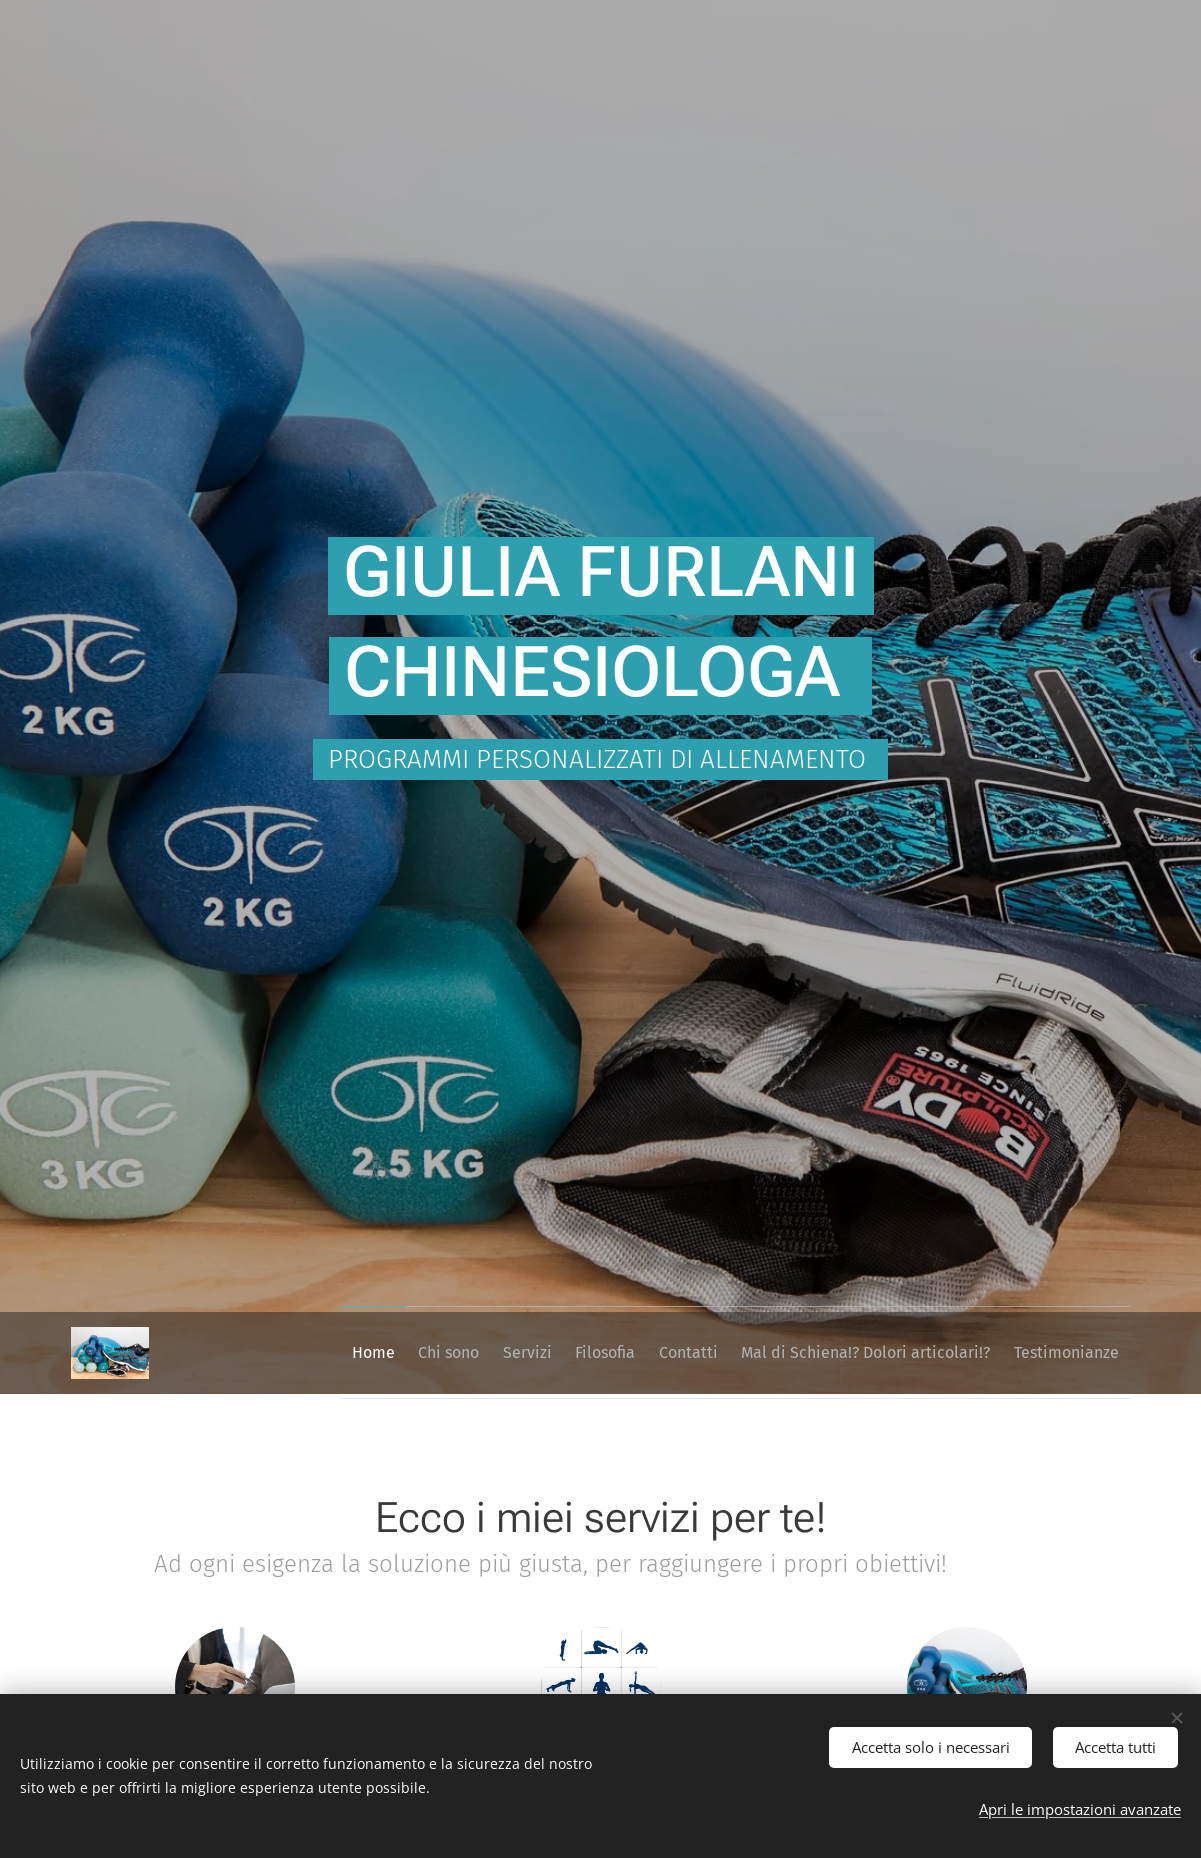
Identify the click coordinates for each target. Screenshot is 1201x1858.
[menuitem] (360, 1353)
